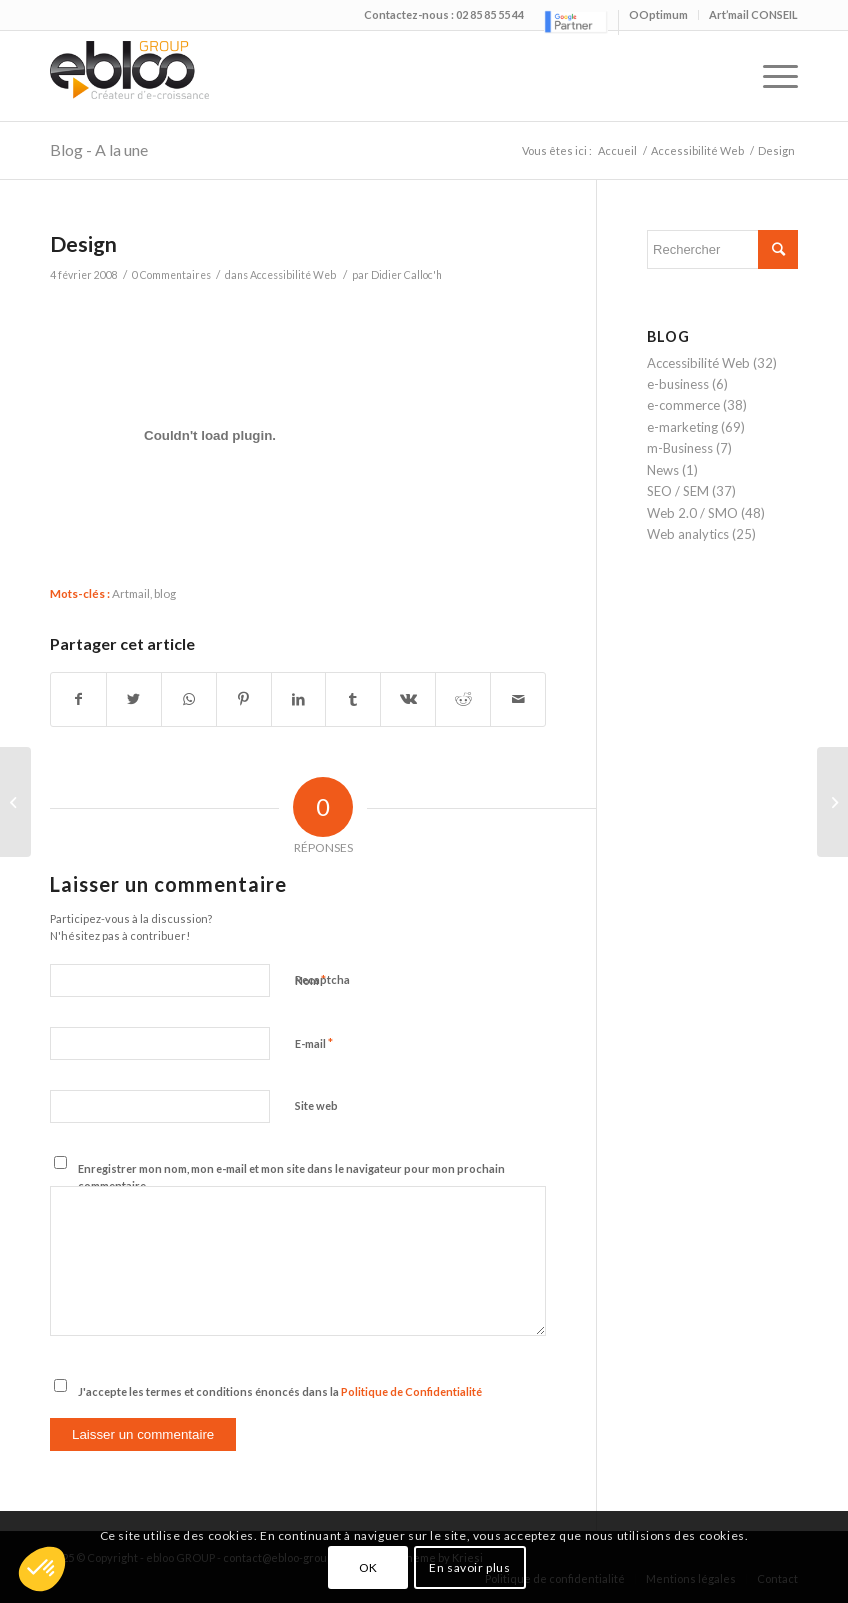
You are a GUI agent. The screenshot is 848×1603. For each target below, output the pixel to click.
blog (165, 593)
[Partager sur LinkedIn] (299, 699)
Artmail (131, 593)
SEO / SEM (678, 491)
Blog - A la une (99, 149)
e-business (678, 384)
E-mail (314, 1043)
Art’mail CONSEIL (753, 14)
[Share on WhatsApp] (189, 699)
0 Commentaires (171, 275)
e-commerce (683, 405)
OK (368, 1567)
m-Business (680, 448)
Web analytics (688, 534)
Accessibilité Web (697, 150)
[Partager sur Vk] (408, 699)
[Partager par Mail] (518, 699)
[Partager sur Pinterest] (244, 699)
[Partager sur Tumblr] (353, 699)
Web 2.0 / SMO (692, 513)
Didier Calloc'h (406, 275)
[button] (42, 1569)
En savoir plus (469, 1567)
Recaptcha (322, 979)
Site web (316, 1105)
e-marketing (682, 427)
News (663, 470)
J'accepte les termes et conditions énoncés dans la (280, 1391)
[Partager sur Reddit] (463, 699)
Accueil (617, 150)
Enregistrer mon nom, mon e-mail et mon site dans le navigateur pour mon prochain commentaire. (291, 1177)
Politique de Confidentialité (411, 1391)
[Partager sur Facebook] (78, 699)
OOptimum (658, 14)
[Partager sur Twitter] (134, 699)
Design (83, 243)
